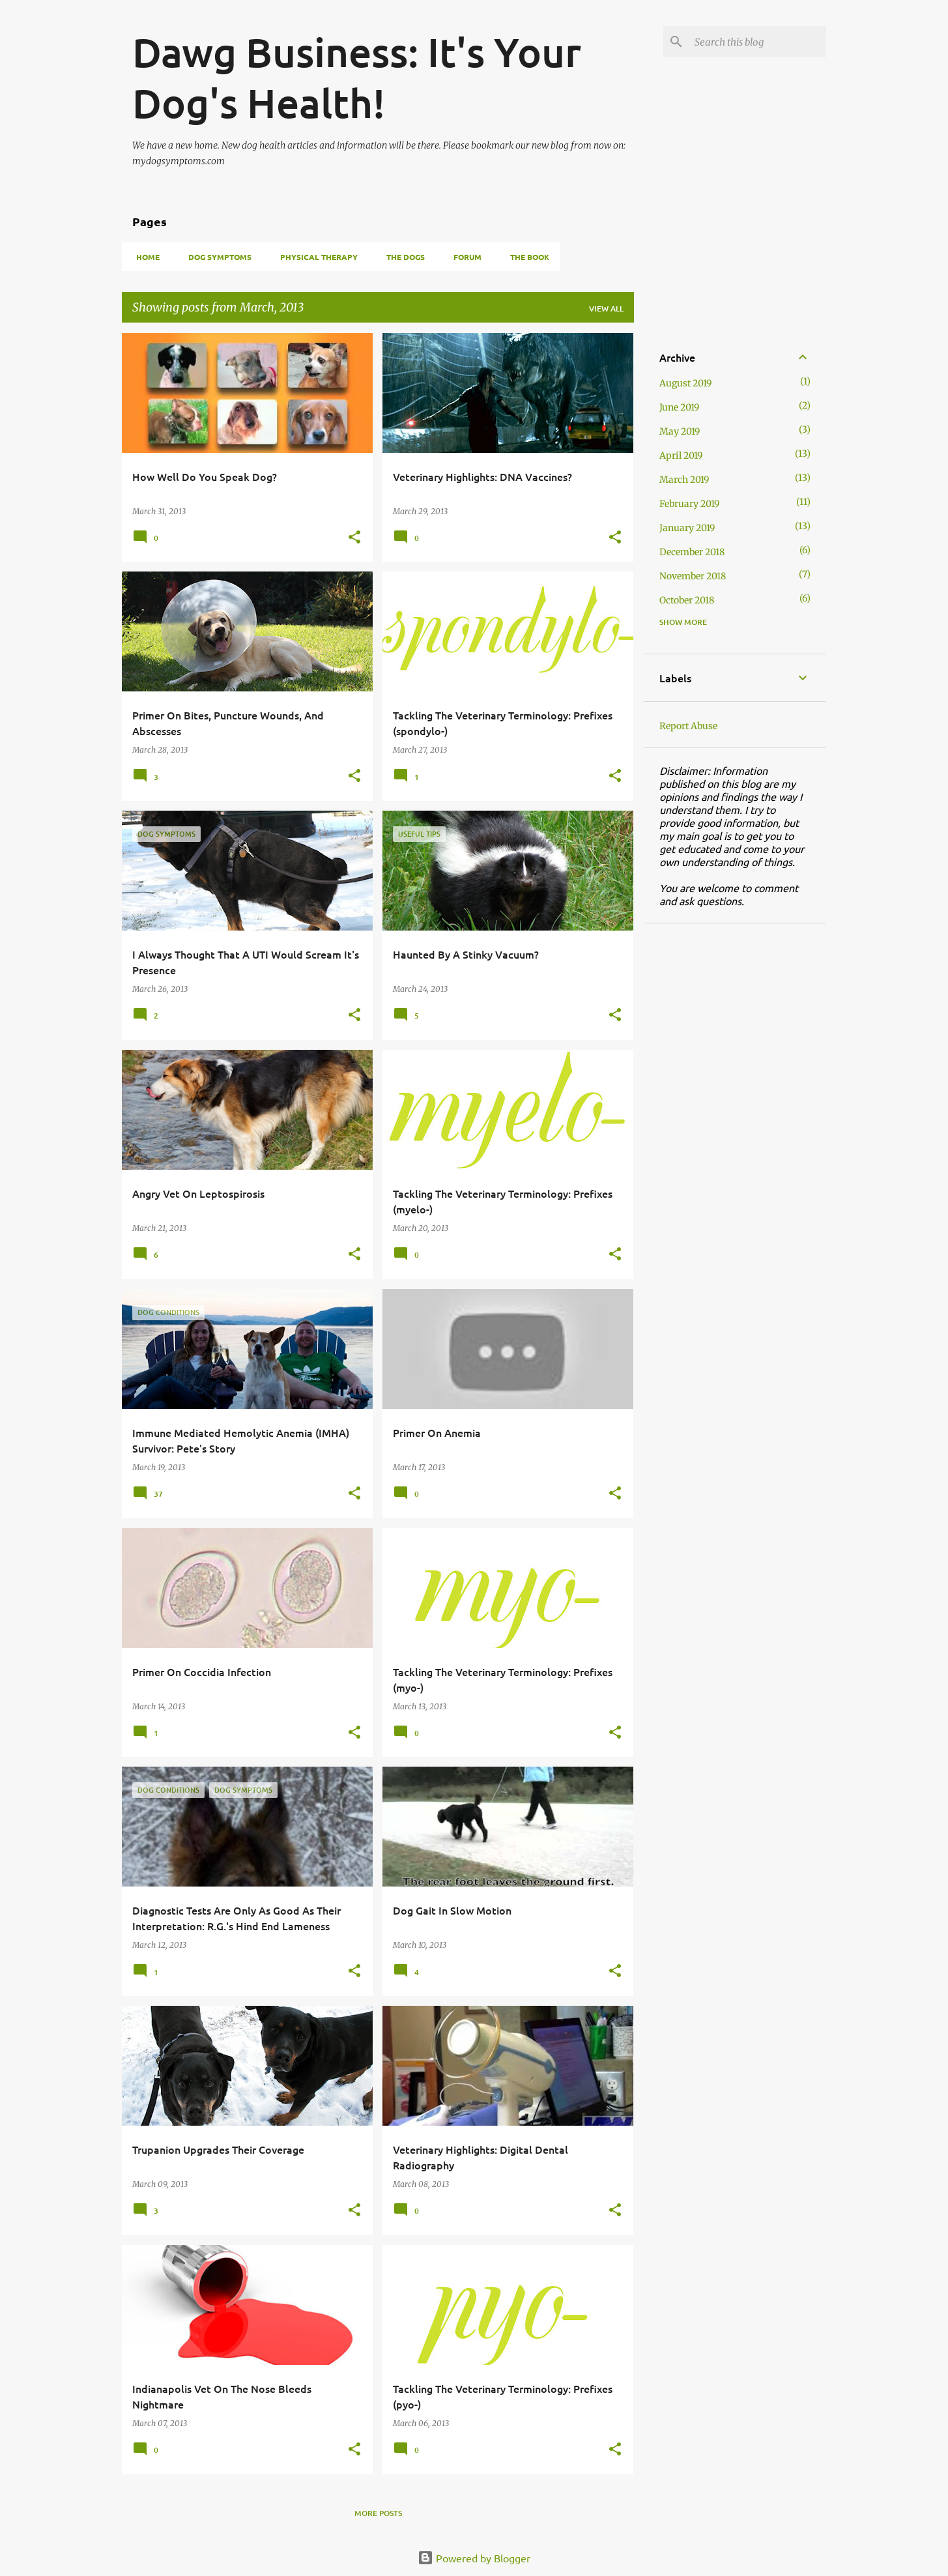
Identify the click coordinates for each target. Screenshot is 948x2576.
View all (606, 308)
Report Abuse (688, 726)
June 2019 (679, 407)
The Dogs (401, 257)
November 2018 (692, 576)
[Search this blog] (757, 41)
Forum (464, 257)
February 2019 (689, 504)
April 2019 (680, 455)
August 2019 (685, 383)
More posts (378, 2513)
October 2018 (686, 600)
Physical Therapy (315, 257)
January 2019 (687, 528)
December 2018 (692, 552)
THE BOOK (525, 257)
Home (144, 257)
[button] (354, 538)
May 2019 (679, 431)
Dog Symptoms (216, 257)
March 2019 (684, 479)
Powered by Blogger (474, 2557)
